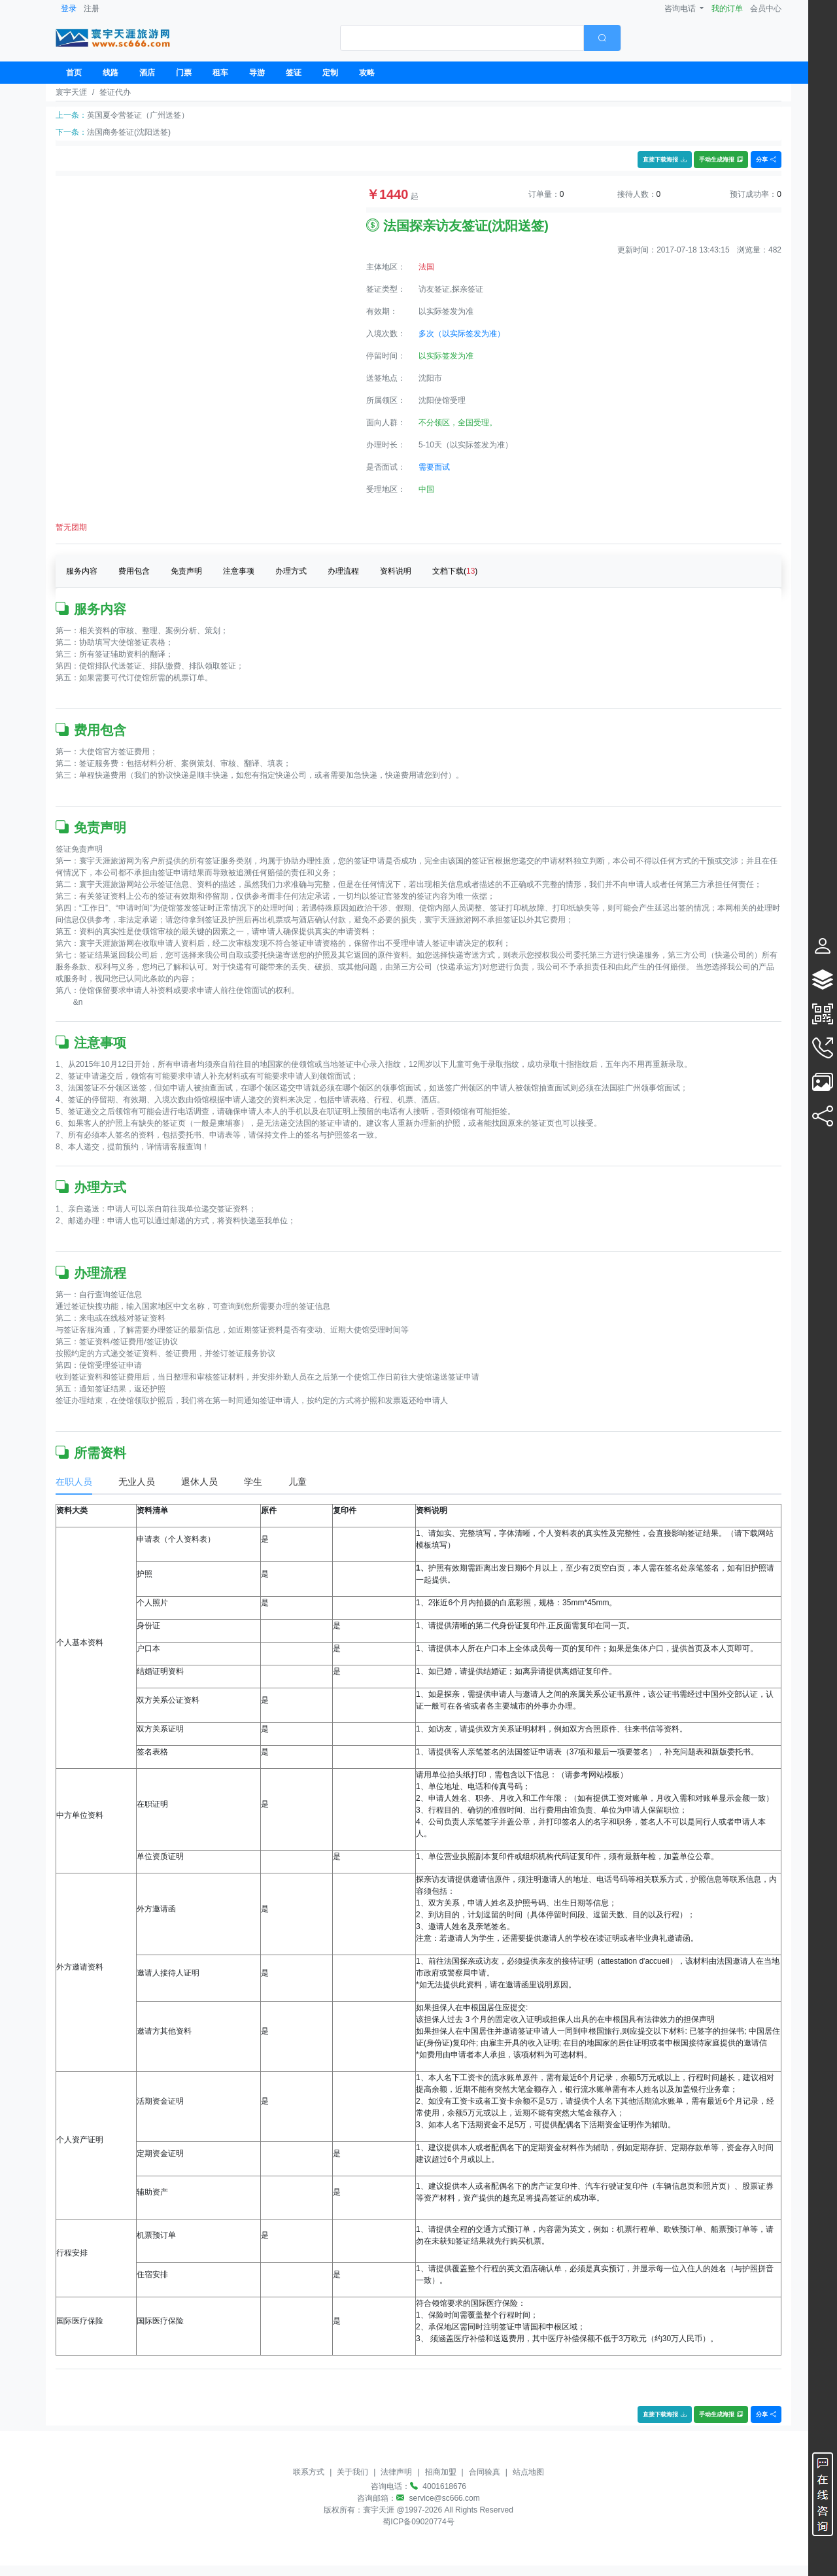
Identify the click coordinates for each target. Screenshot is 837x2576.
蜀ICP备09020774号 (418, 2521)
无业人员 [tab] (136, 1481)
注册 (91, 8)
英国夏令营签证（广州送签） (138, 115)
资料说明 (395, 571)
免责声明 (186, 571)
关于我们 (352, 2472)
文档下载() (454, 571)
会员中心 (765, 8)
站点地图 (528, 2472)
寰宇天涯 (71, 92)
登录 (69, 8)
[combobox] (480, 38)
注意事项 (238, 571)
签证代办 (115, 92)
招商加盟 (440, 2472)
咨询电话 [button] (681, 8)
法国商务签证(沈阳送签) (129, 132)
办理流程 (343, 571)
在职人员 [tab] (74, 1481)
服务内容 (81, 571)
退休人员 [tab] (199, 1481)
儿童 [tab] (297, 1481)
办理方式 (291, 571)
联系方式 (308, 2472)
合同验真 (484, 2472)
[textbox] (462, 38)
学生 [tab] (253, 1481)
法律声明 (396, 2472)
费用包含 (134, 571)
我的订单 (727, 8)
